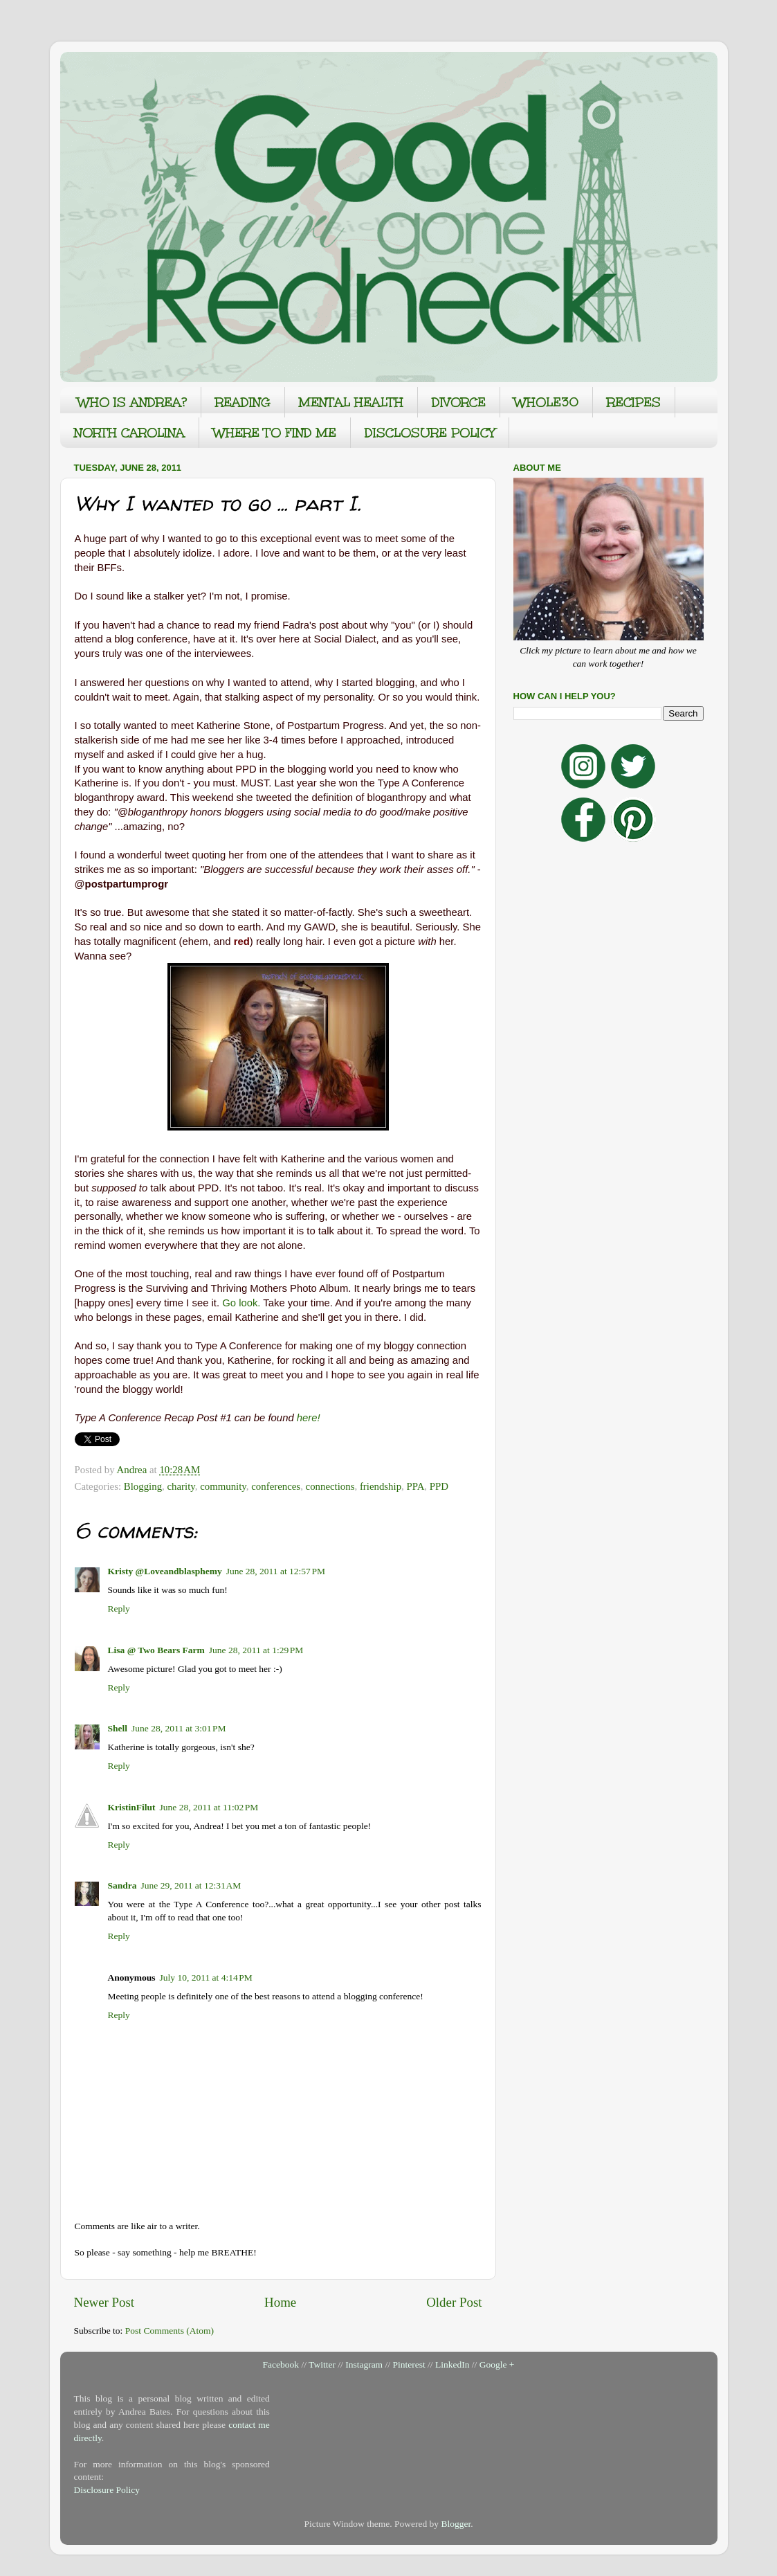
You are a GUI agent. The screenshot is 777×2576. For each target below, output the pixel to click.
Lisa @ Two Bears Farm (156, 1650)
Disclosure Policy (107, 2490)
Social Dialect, (346, 639)
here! (308, 1417)
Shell (118, 1728)
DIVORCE (459, 402)
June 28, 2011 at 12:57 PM (275, 1571)
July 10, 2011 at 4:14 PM (206, 1977)
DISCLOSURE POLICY (430, 432)
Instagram (364, 2364)
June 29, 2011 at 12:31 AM (191, 1885)
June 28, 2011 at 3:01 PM (178, 1728)
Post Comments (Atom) (169, 2330)
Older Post (454, 2302)
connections (330, 1486)
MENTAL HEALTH (351, 402)
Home (280, 2302)
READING (243, 402)
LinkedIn (452, 2364)
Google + (497, 2364)
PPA (415, 1486)
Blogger (455, 2524)
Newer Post (104, 2302)
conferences (275, 1486)
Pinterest (408, 2364)
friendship (380, 1486)
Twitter (322, 2364)
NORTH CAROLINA (129, 432)
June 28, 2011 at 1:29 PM (256, 1650)
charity (181, 1486)
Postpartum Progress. (338, 725)
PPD (439, 1486)
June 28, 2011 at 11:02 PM (209, 1807)
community (223, 1486)
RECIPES (634, 402)
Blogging (143, 1486)
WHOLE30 (546, 402)
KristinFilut (132, 1807)
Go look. (241, 1302)
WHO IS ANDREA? (132, 402)
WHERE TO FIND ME (274, 432)
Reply (119, 1608)
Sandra (122, 1885)
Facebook (281, 2364)
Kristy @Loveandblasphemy (165, 1571)
